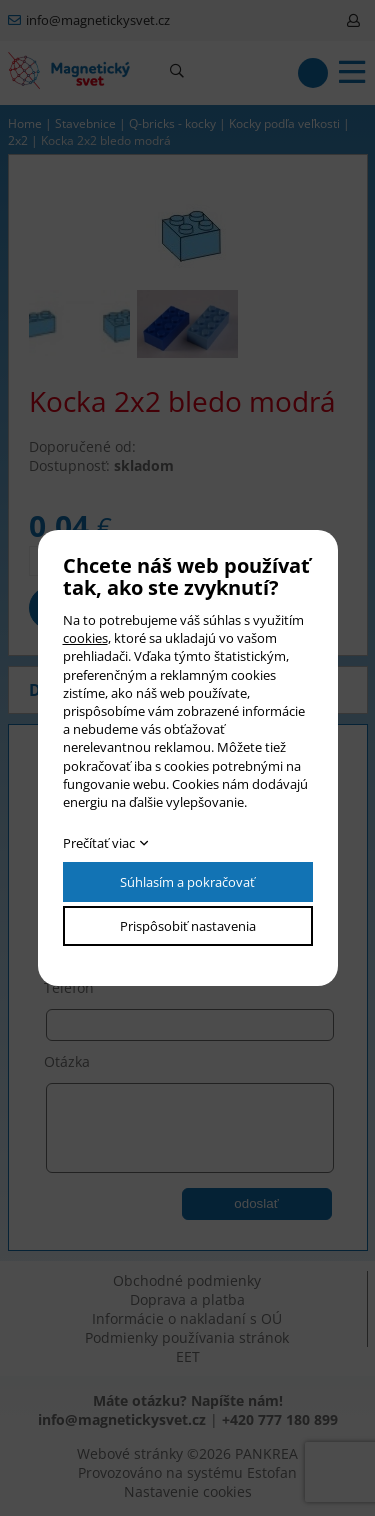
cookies (85, 638)
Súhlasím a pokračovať (187, 882)
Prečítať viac (99, 843)
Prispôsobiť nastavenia (188, 926)
